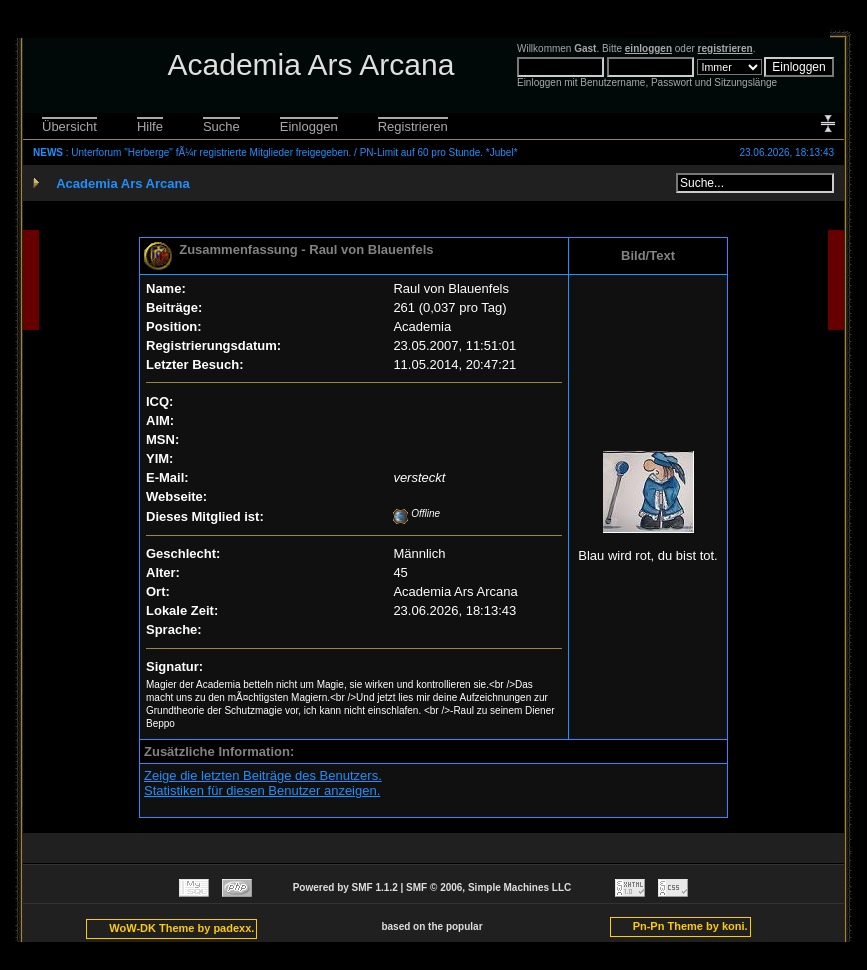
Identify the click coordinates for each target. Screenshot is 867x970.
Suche (221, 126)
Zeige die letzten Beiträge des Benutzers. (263, 775)
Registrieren (413, 126)
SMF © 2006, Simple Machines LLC (488, 887)
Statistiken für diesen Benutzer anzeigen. (262, 790)
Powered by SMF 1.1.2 (345, 887)
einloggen (648, 48)
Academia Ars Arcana (122, 183)
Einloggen (309, 126)
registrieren (725, 48)
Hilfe (150, 126)
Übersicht (69, 126)
